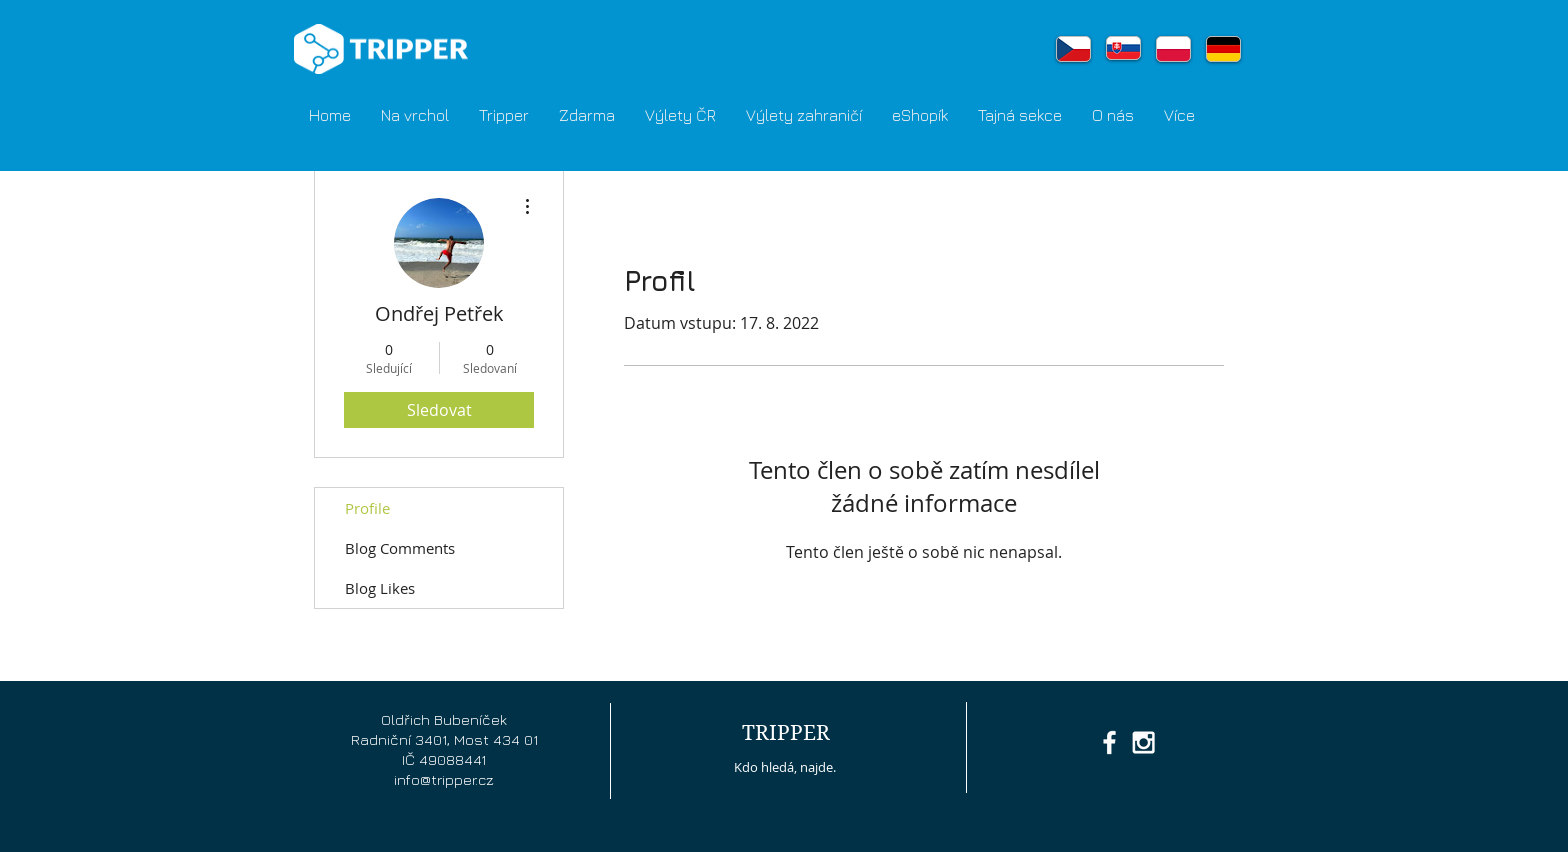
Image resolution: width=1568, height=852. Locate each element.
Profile (367, 508)
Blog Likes (380, 588)
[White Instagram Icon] (1143, 742)
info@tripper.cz (444, 779)
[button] (504, 115)
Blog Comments (400, 548)
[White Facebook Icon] (1109, 742)
